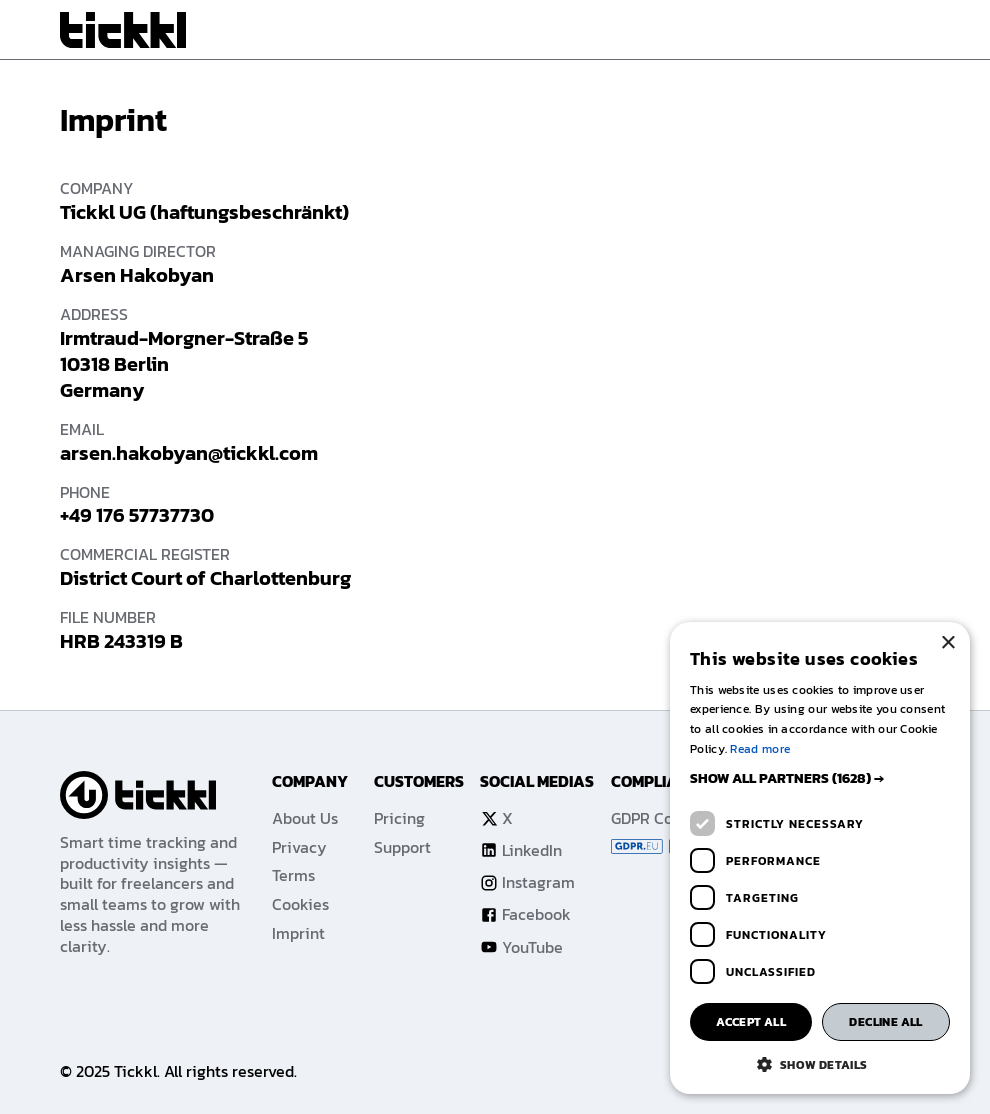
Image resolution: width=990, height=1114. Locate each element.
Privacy (299, 847)
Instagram (527, 882)
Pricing (399, 818)
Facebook (525, 914)
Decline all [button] (885, 1022)
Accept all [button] (751, 1022)
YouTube (521, 947)
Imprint (298, 933)
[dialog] (820, 858)
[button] (820, 779)
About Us (305, 818)
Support (402, 847)
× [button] (947, 643)
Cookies (300, 904)
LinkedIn (521, 850)
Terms (293, 875)
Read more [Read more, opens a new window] (760, 749)
